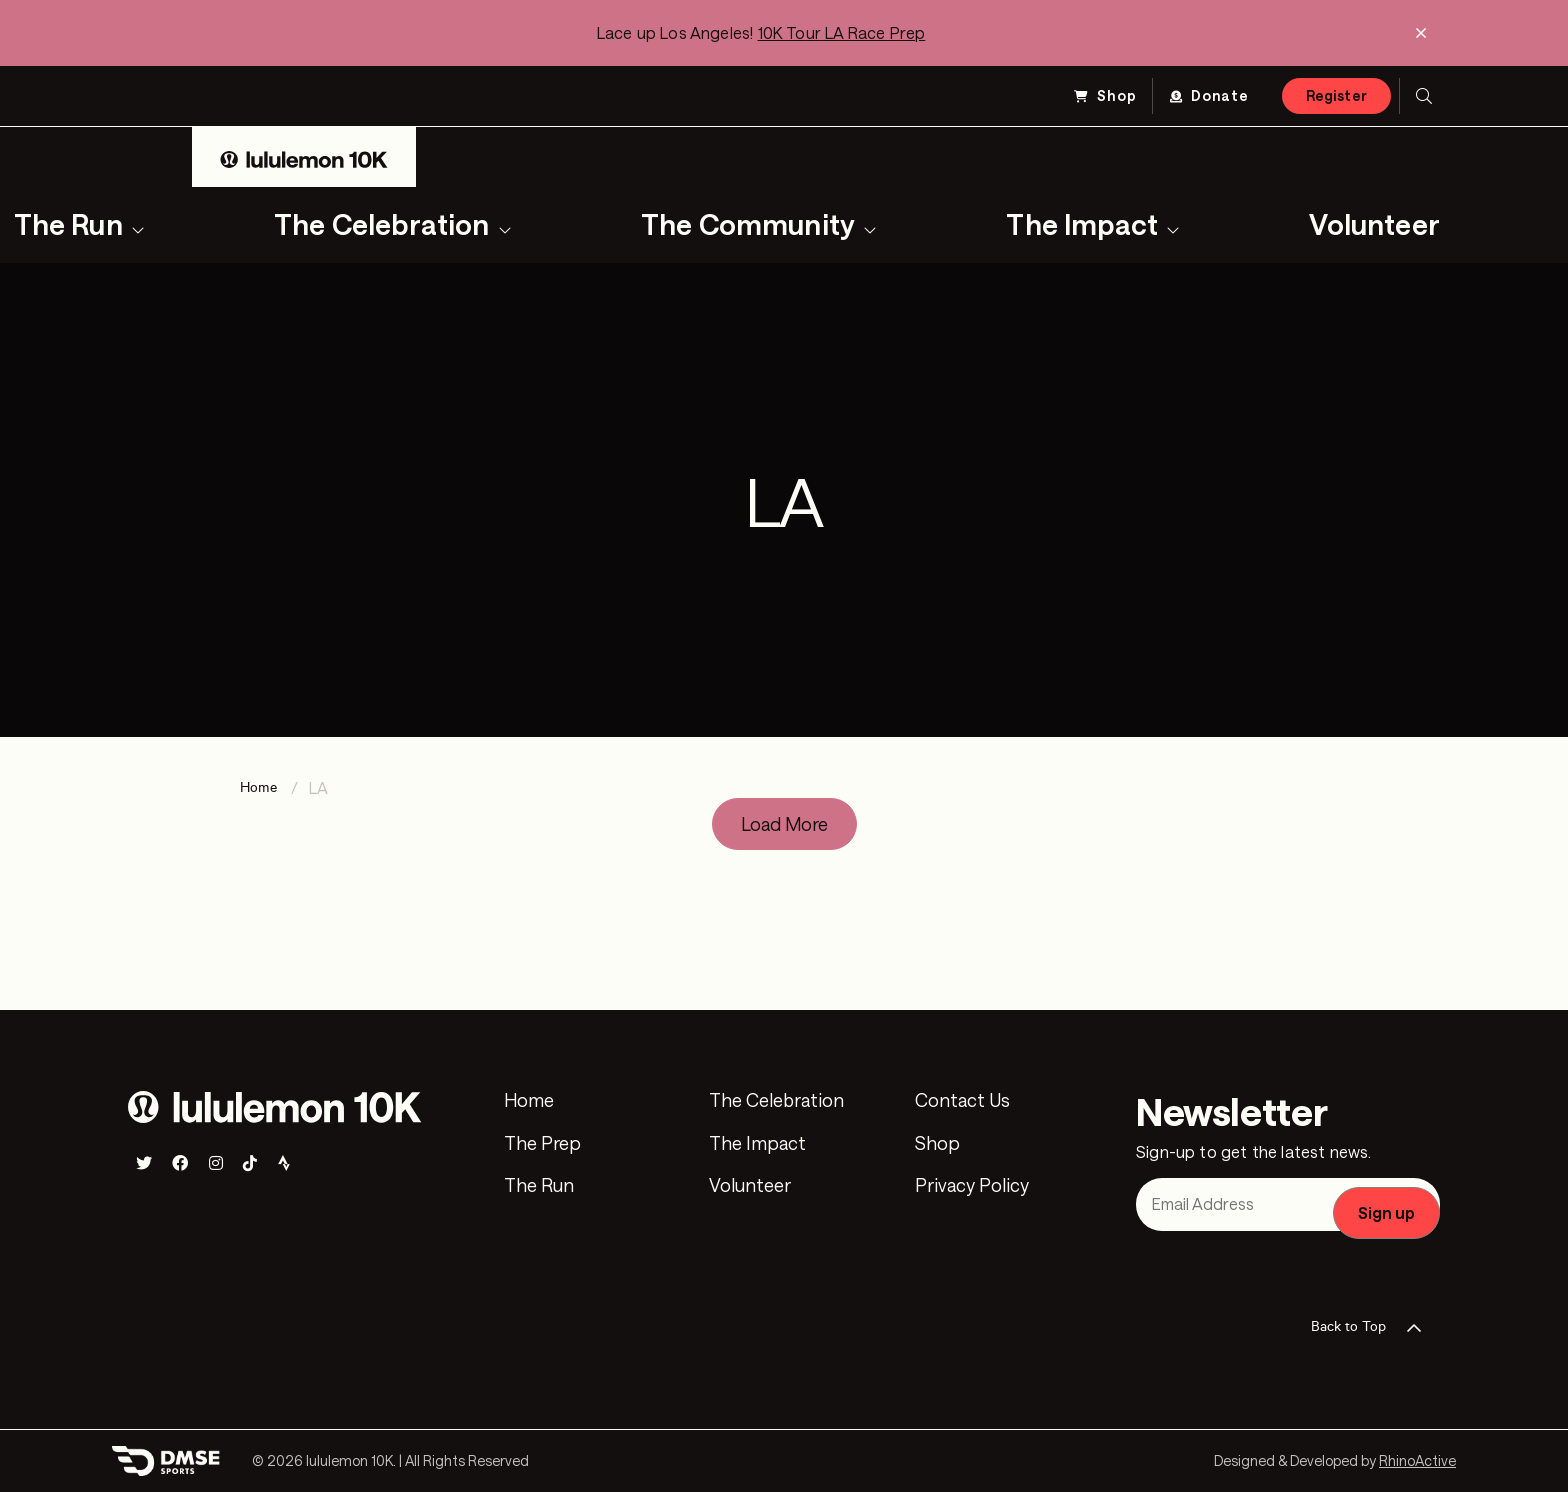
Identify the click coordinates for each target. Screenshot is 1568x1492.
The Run (539, 1186)
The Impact (1082, 224)
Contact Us (962, 1101)
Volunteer (1374, 224)
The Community (748, 224)
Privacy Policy (972, 1186)
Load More (784, 824)
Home (529, 1101)
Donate (1220, 95)
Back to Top (1372, 1328)
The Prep (542, 1144)
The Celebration (382, 224)
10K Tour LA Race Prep (842, 32)
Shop (1117, 95)
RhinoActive (1417, 1460)
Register (1336, 95)
